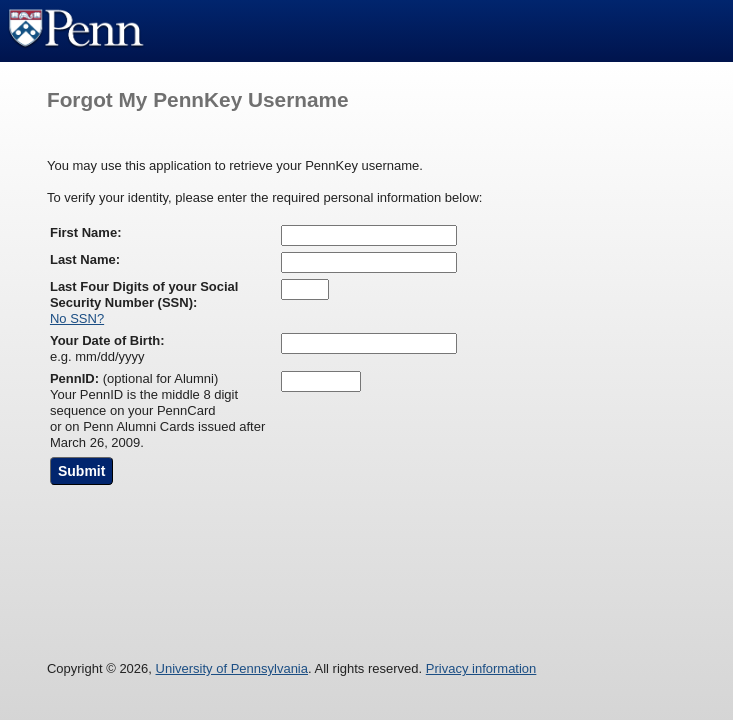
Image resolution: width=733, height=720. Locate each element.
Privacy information (481, 668)
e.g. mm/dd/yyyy (107, 348)
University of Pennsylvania (232, 668)
